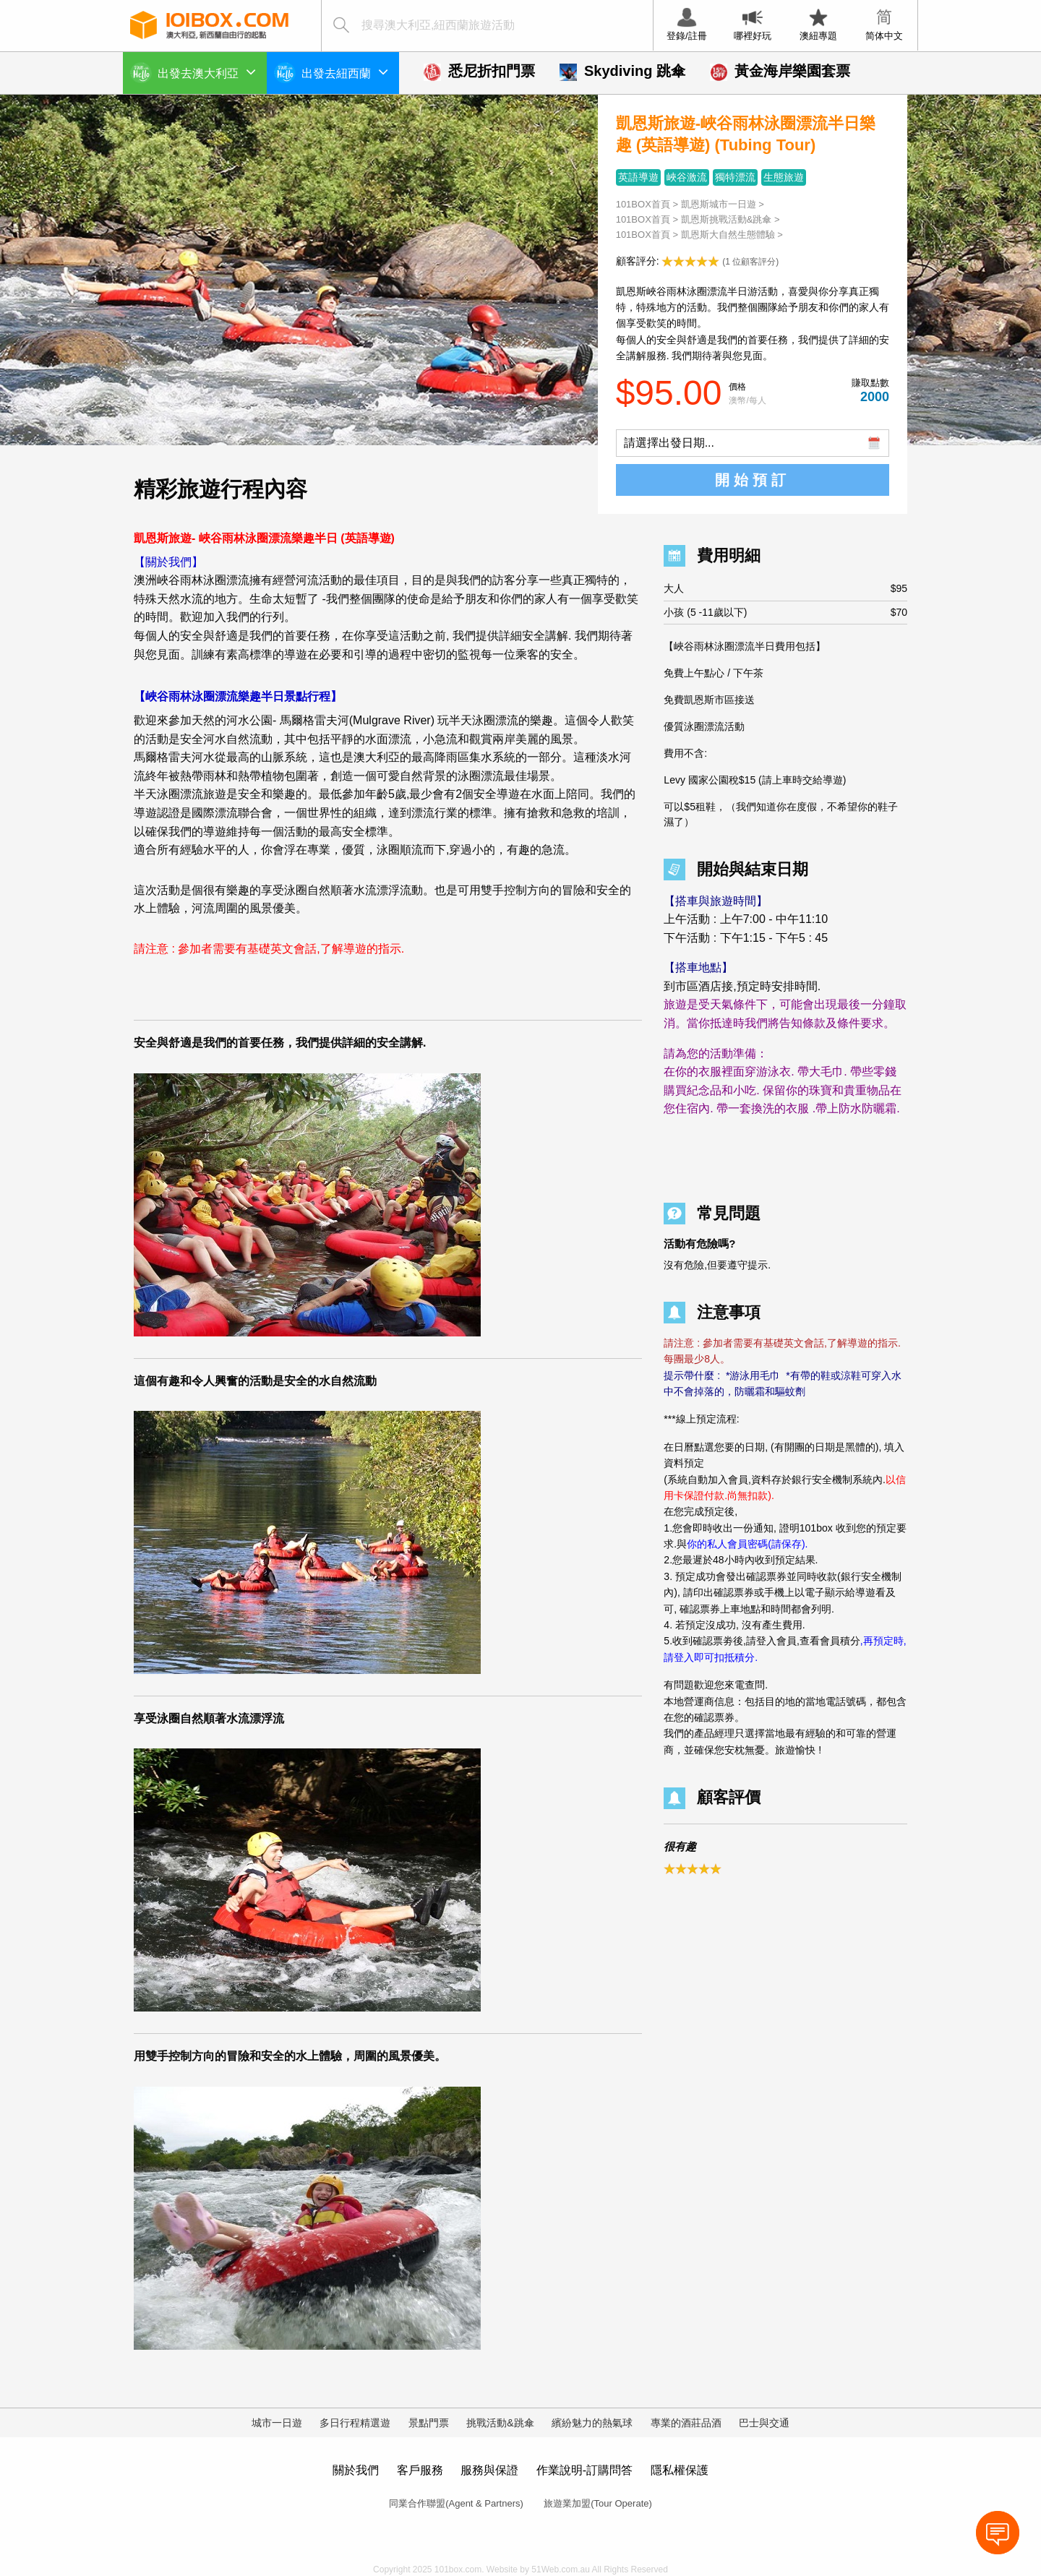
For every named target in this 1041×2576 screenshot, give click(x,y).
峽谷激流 (687, 177)
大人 (785, 589)
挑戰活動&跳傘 (500, 2423)
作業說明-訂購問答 (584, 2470)
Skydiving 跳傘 (622, 71)
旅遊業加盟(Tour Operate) (598, 2503)
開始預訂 (752, 480)
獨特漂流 (735, 177)
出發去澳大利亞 (207, 72)
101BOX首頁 (643, 204)
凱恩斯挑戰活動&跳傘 (726, 219)
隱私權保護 (679, 2470)
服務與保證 (489, 2470)
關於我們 (356, 2470)
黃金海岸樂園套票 (780, 71)
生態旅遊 (783, 177)
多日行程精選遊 (355, 2423)
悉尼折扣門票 (479, 71)
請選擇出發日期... (669, 443)
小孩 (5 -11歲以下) (785, 613)
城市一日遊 (277, 2423)
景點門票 (428, 2423)
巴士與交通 (764, 2423)
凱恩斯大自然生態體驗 (729, 234)
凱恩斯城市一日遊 (718, 204)
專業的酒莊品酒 (686, 2423)
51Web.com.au (560, 2569)
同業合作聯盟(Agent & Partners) (456, 2503)
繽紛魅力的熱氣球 (592, 2423)
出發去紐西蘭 (344, 72)
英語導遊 (638, 177)
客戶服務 (420, 2470)
